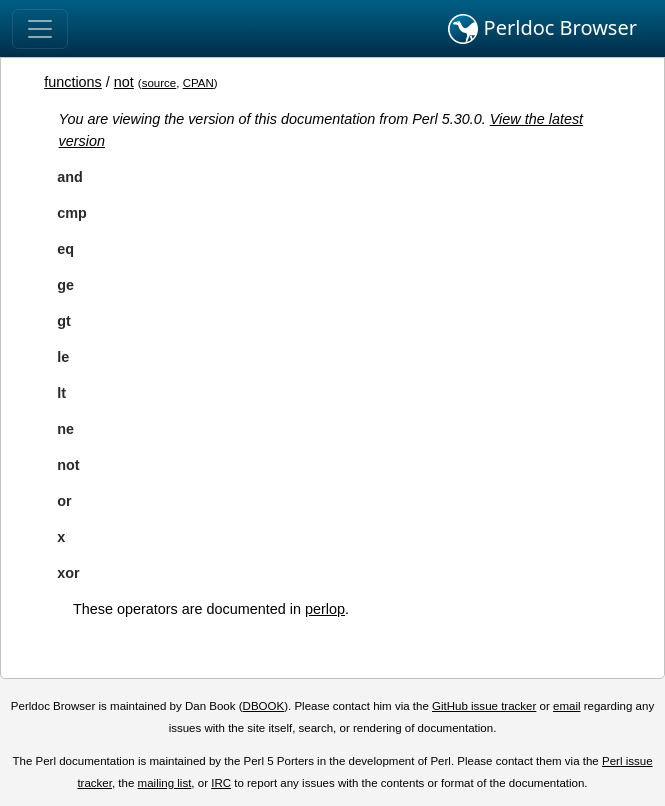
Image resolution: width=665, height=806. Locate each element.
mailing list (165, 783)
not (124, 82)
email (567, 706)
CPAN (198, 83)
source (159, 83)
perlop (325, 609)
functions (73, 82)
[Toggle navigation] (40, 29)
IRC (221, 783)
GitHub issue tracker (484, 706)
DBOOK (264, 706)
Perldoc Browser (542, 29)
